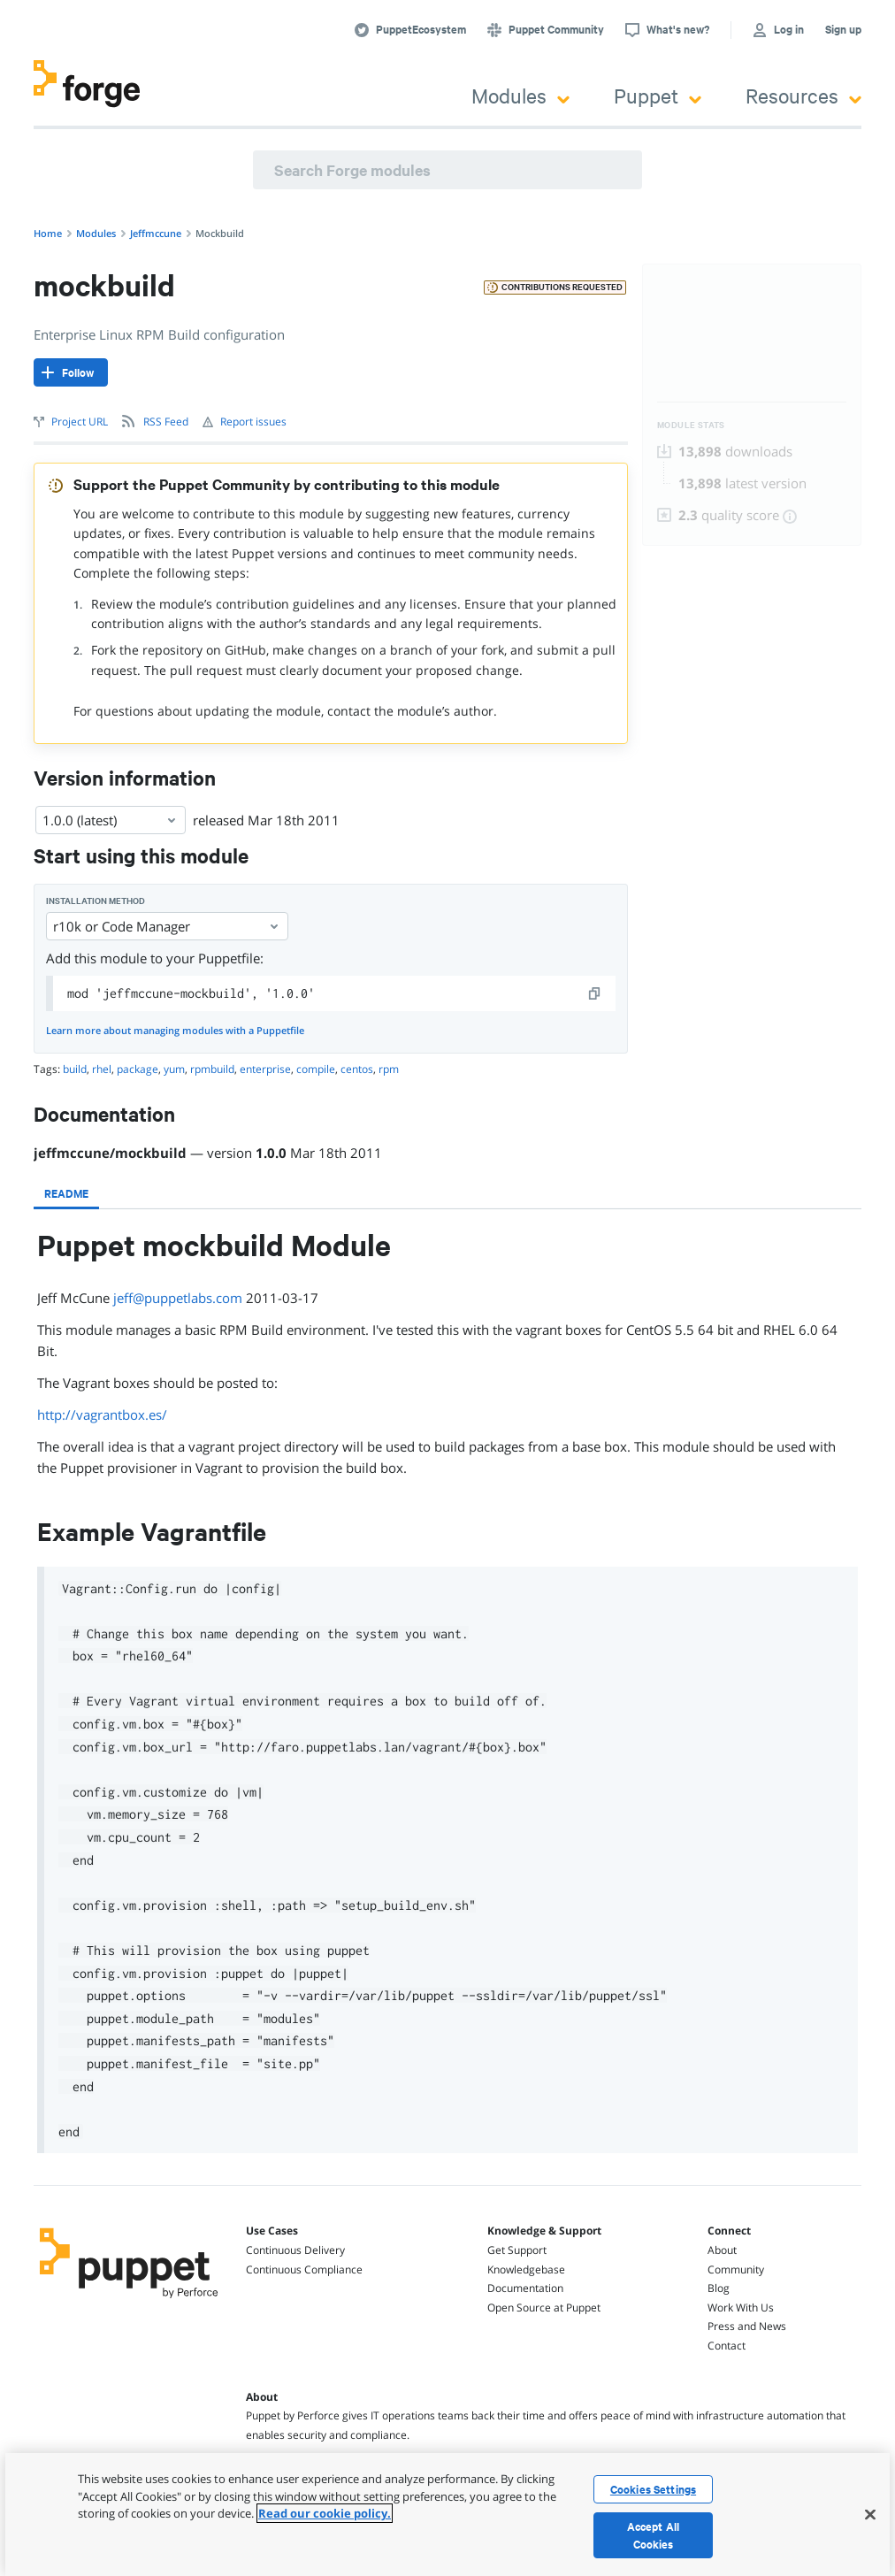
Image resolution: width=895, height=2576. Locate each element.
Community (736, 2269)
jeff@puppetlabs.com (177, 1298)
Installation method (95, 901)
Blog (719, 2288)
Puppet (657, 95)
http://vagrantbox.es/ (102, 1414)
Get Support (517, 2250)
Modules (520, 95)
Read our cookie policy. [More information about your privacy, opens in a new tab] (324, 2513)
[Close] (870, 2514)
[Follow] (71, 372)
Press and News (747, 2326)
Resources (803, 95)
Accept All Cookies (653, 2535)
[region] (447, 2514)
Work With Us (741, 2307)
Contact (727, 2345)
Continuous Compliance (304, 2269)
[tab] (66, 1193)
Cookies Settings (653, 2489)
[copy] (595, 993)
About (722, 2250)
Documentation (525, 2288)
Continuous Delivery (295, 2250)
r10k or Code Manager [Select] (167, 926)
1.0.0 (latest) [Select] (110, 820)
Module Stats (691, 425)
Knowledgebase (526, 2269)
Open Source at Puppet (543, 2307)
